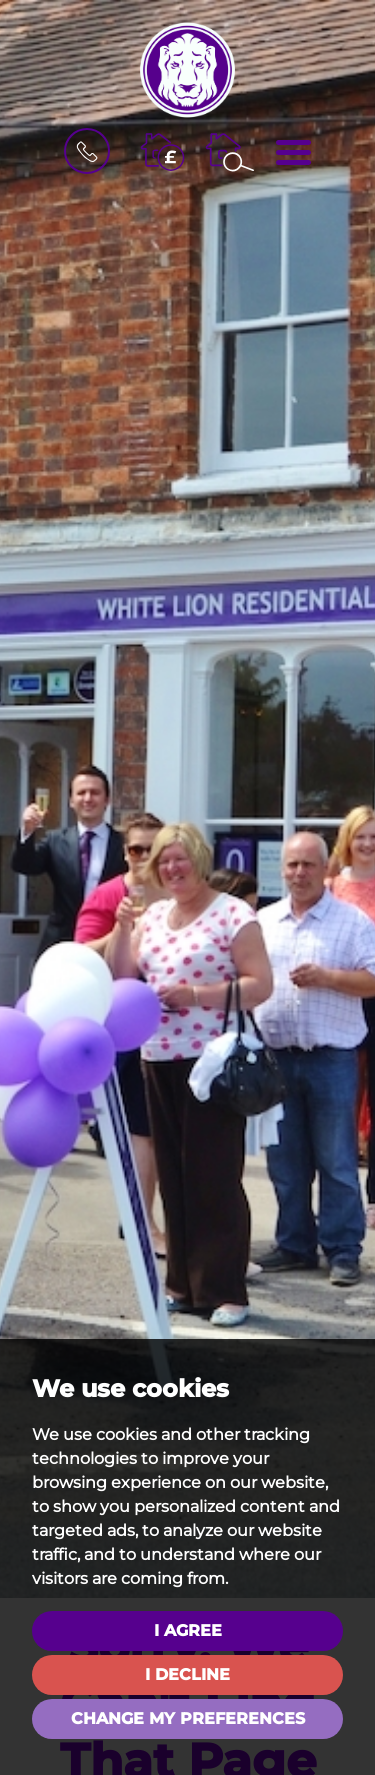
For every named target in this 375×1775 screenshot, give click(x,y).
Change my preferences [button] (188, 1718)
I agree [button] (188, 1630)
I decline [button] (187, 1674)
